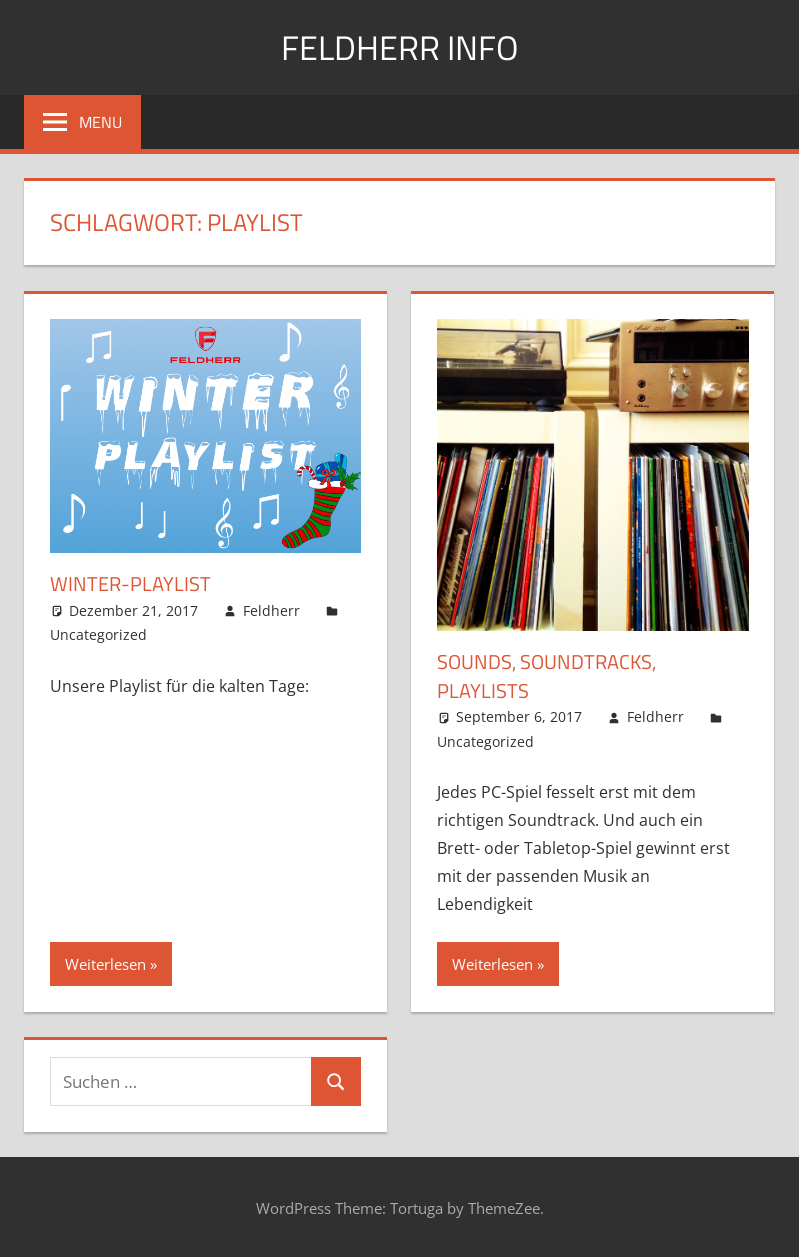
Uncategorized (98, 634)
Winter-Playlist (130, 583)
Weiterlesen (105, 963)
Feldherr (271, 609)
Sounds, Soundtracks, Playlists (546, 675)
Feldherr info (399, 46)
